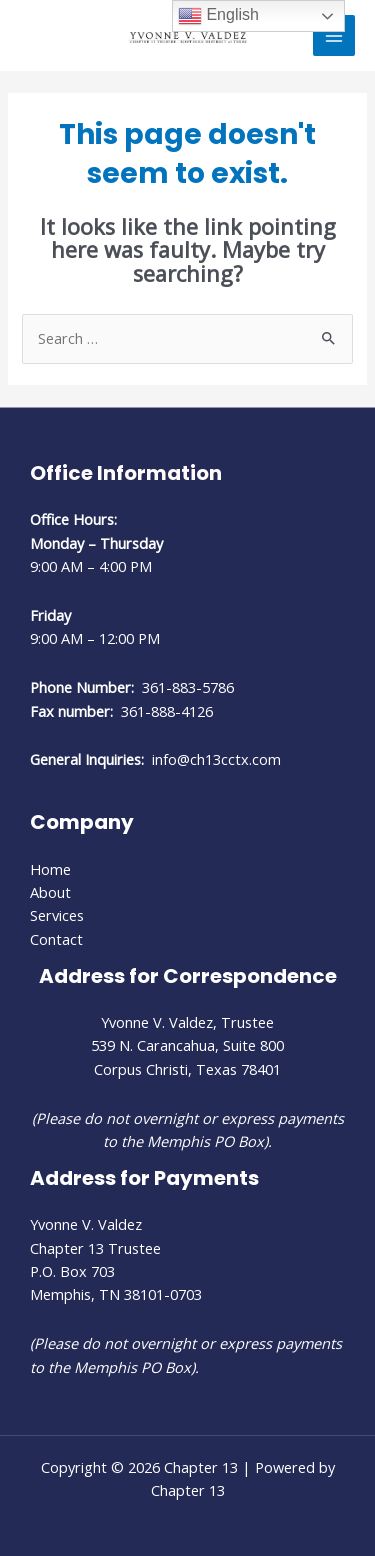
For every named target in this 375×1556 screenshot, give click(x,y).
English (218, 16)
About (50, 892)
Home (50, 869)
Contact (56, 939)
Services (57, 915)
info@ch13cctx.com (216, 759)
